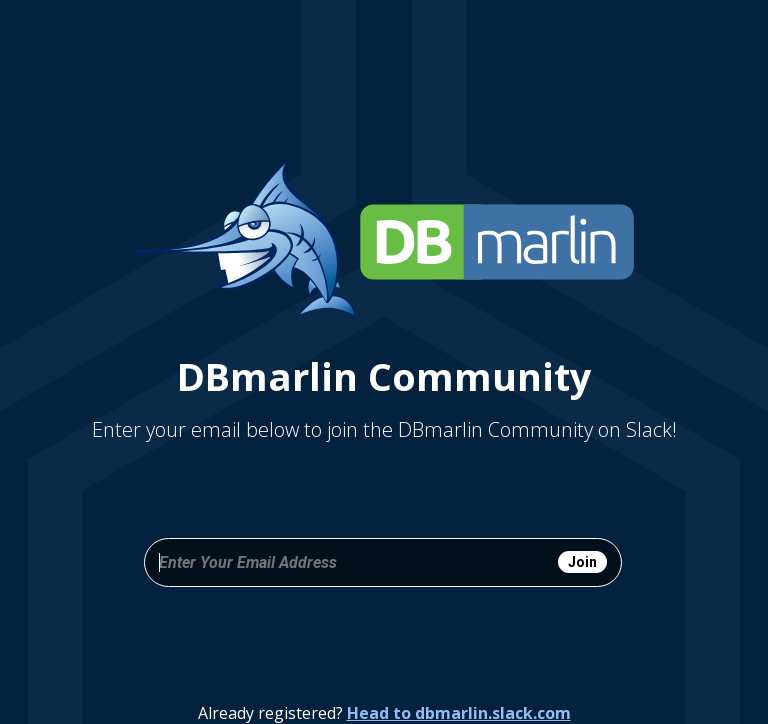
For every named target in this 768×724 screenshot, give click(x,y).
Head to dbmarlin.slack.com (459, 713)
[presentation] (383, 641)
